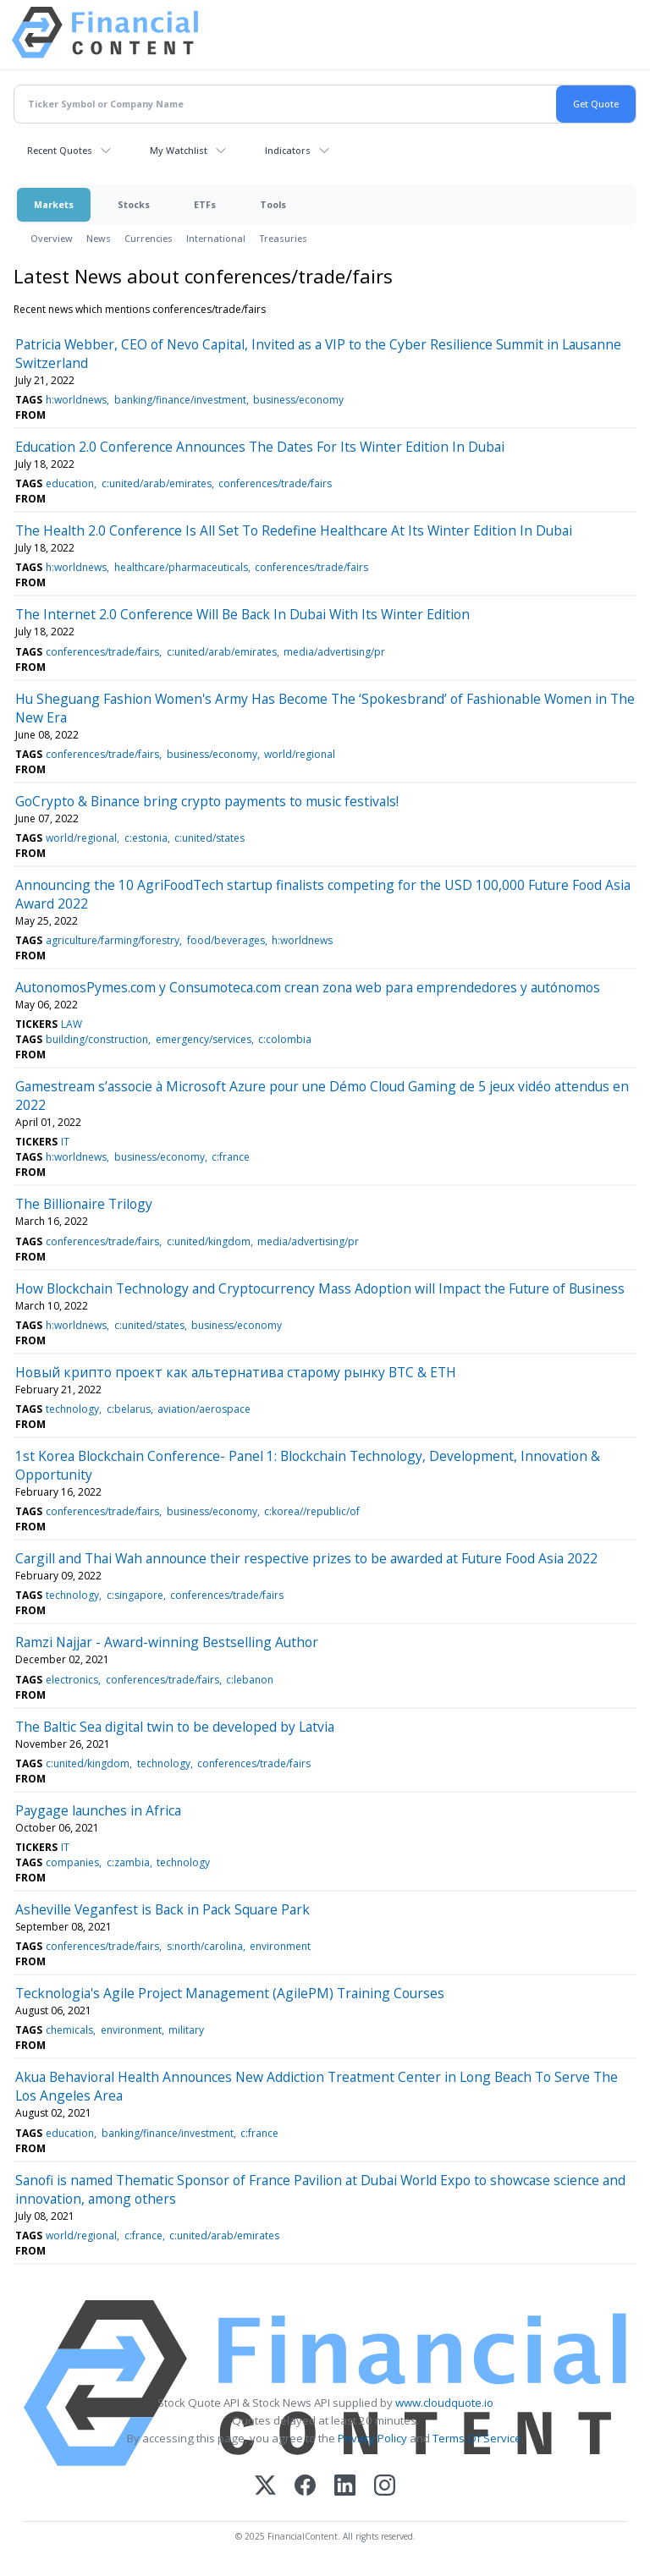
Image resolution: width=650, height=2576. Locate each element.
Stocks (134, 204)
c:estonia (146, 838)
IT (65, 1141)
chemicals (69, 2030)
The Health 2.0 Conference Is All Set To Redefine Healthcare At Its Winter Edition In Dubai (293, 530)
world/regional (299, 754)
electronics (72, 1679)
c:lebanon (249, 1679)
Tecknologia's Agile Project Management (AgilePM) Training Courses (229, 1993)
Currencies (148, 238)
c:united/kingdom (209, 1241)
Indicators (288, 150)
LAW (71, 1024)
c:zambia (128, 1862)
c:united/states (209, 838)
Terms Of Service (476, 2438)
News (98, 238)
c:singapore (135, 1595)
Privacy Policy (372, 2438)
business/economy (298, 400)
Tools (273, 204)
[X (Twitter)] (265, 2487)
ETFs (205, 204)
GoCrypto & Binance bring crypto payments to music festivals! (207, 801)
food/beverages (226, 940)
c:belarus (129, 1409)
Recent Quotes (59, 150)
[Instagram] (384, 2487)
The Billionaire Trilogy (83, 1204)
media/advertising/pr (334, 652)
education (70, 483)
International (215, 238)
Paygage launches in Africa (98, 1810)
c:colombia (284, 1039)
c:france (231, 1157)
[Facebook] (305, 2487)
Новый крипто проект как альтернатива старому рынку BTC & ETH (235, 1372)
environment (280, 1946)
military (186, 2030)
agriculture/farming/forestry (112, 940)
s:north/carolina (205, 1946)
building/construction (97, 1039)
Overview (51, 238)
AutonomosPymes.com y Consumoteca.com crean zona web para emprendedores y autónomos (307, 987)
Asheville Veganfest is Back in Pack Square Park (162, 1909)
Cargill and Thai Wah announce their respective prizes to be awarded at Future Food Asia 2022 (306, 1558)
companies (72, 1862)
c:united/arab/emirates (157, 483)
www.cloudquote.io (444, 2402)
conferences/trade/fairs (275, 483)
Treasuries (283, 238)
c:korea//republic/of (312, 1511)
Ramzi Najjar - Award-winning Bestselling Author (166, 1642)
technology (72, 1409)
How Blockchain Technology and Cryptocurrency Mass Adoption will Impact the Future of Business (320, 1288)
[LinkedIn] (345, 2487)
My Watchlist (178, 150)
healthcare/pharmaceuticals (181, 567)
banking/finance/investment (180, 400)
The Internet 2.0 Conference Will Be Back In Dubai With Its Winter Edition (242, 614)
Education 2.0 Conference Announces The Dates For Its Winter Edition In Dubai (259, 446)
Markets (54, 204)
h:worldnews (76, 400)
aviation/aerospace (204, 1409)
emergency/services (203, 1039)
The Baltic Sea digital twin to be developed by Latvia (174, 1726)
